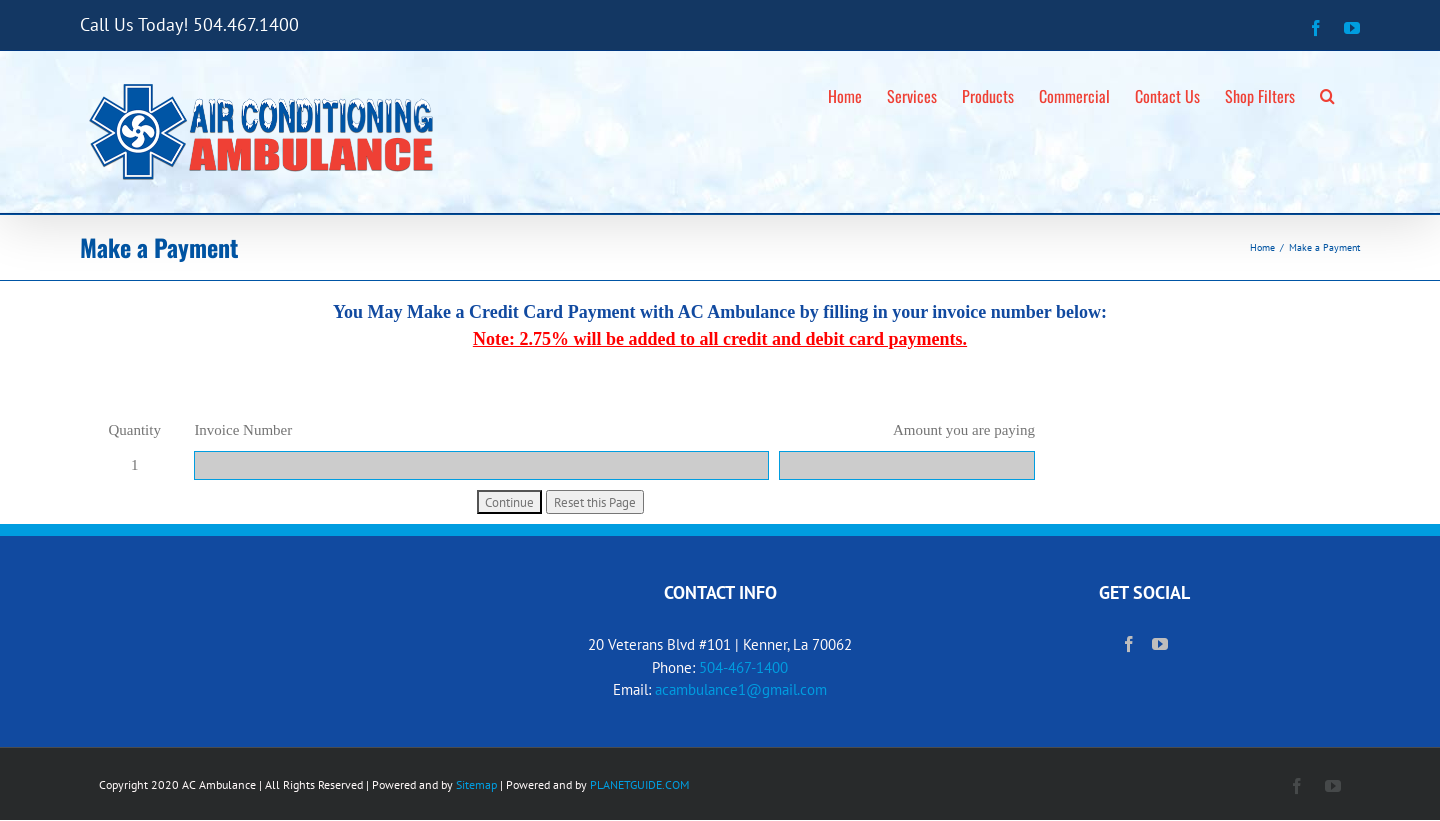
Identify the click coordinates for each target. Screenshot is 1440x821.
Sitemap (476, 784)
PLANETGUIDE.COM (639, 784)
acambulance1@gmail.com (741, 689)
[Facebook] (1129, 644)
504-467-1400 (743, 667)
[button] (1327, 93)
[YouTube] (1160, 644)
